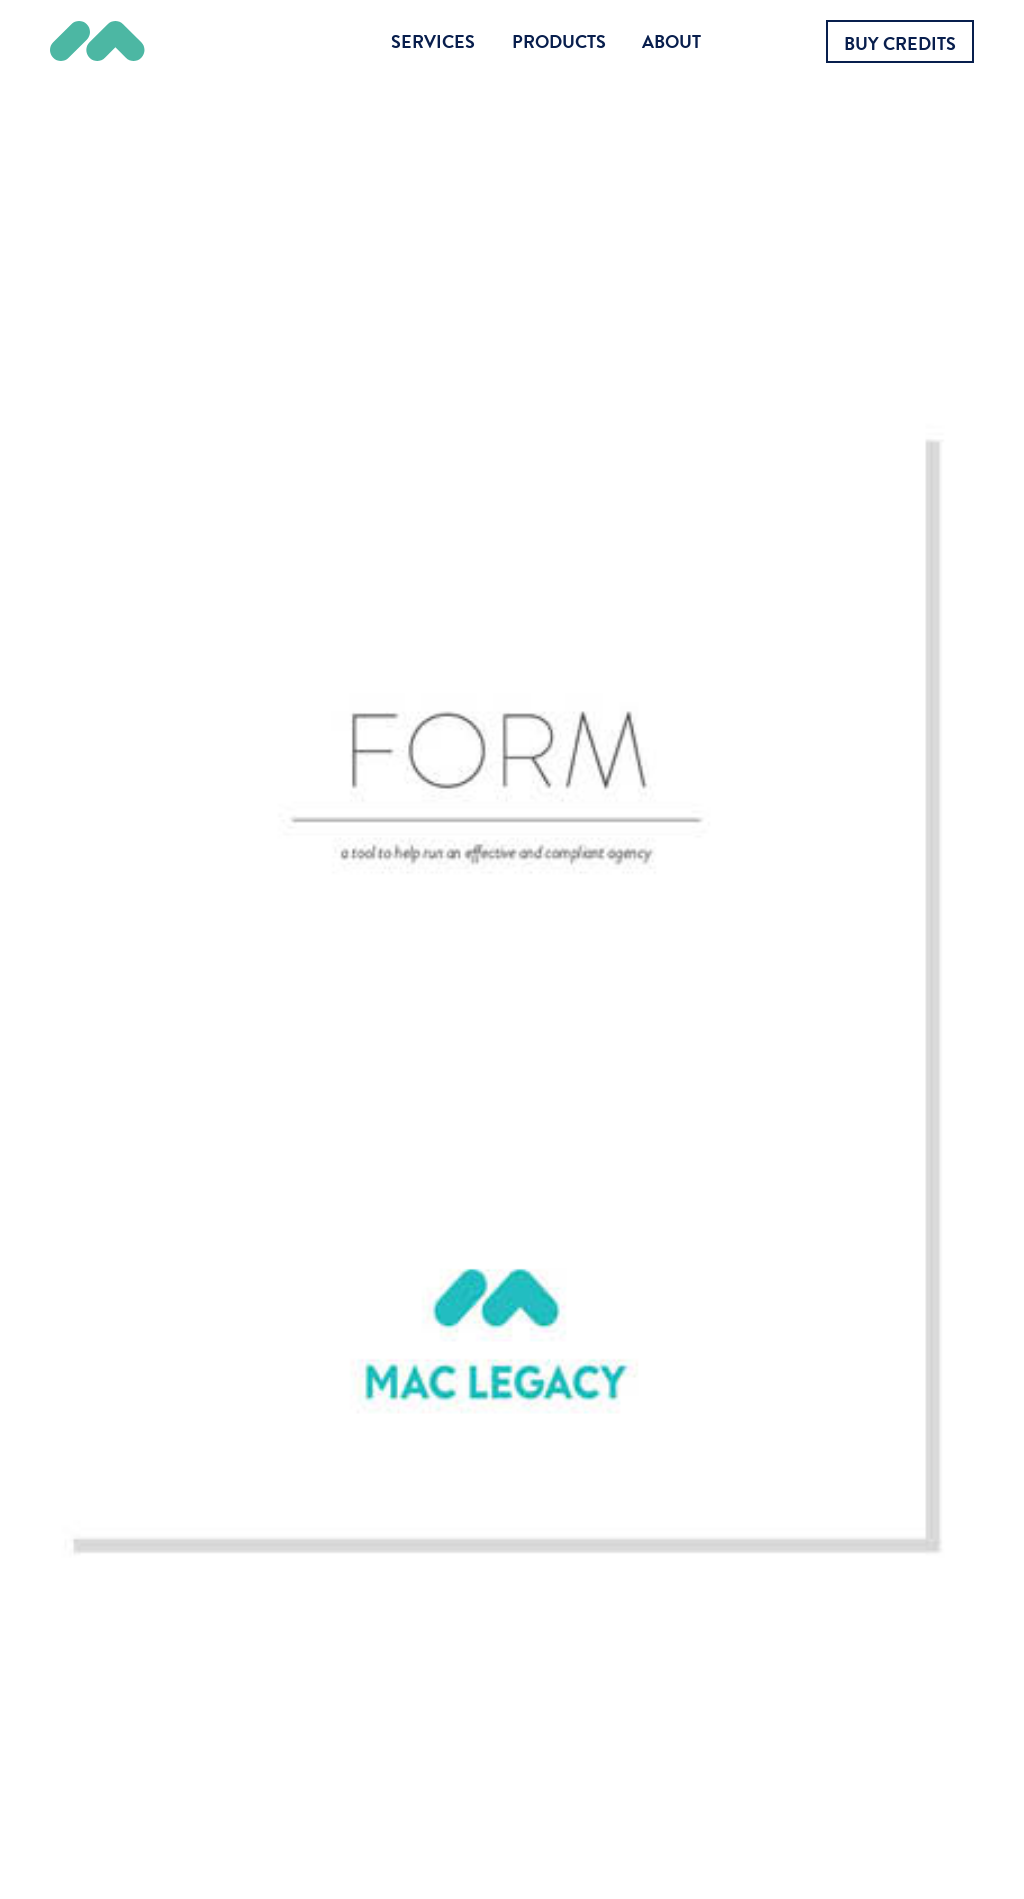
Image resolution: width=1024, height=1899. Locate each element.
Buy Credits (900, 43)
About (671, 41)
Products (559, 41)
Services (433, 41)
